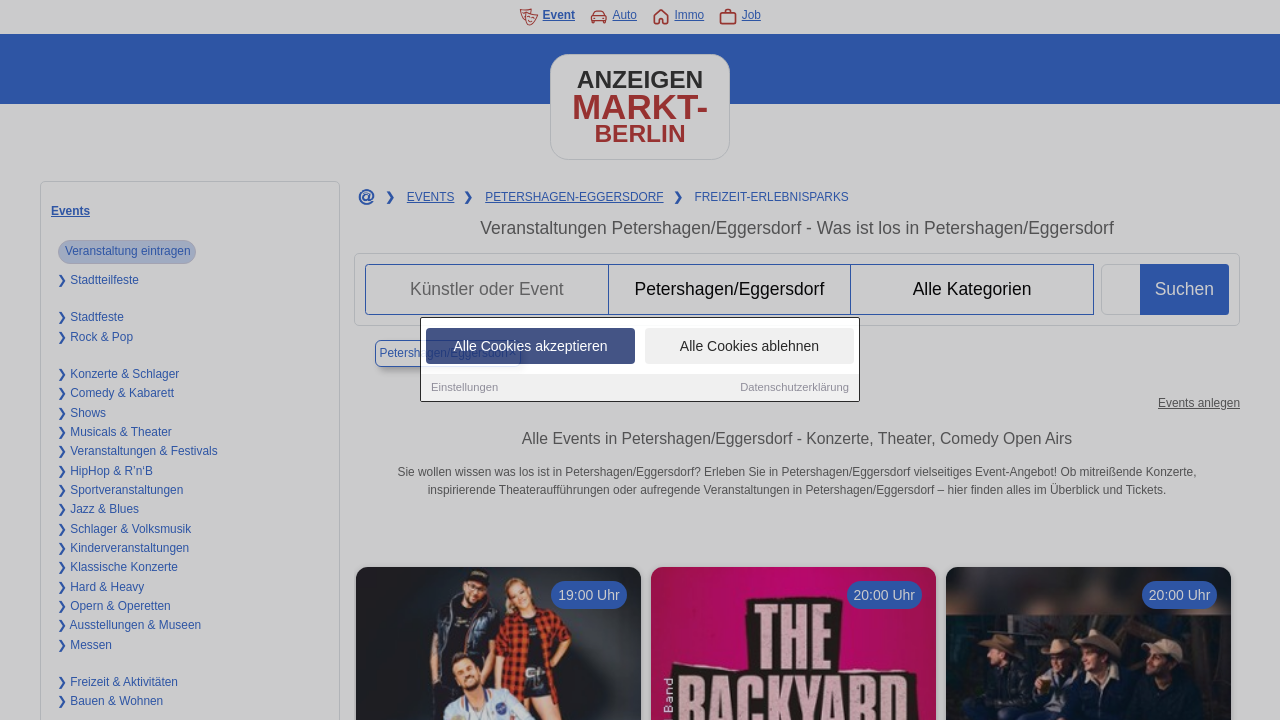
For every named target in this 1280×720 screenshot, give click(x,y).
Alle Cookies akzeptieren (530, 347)
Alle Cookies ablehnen (749, 347)
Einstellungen (464, 388)
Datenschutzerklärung (794, 388)
